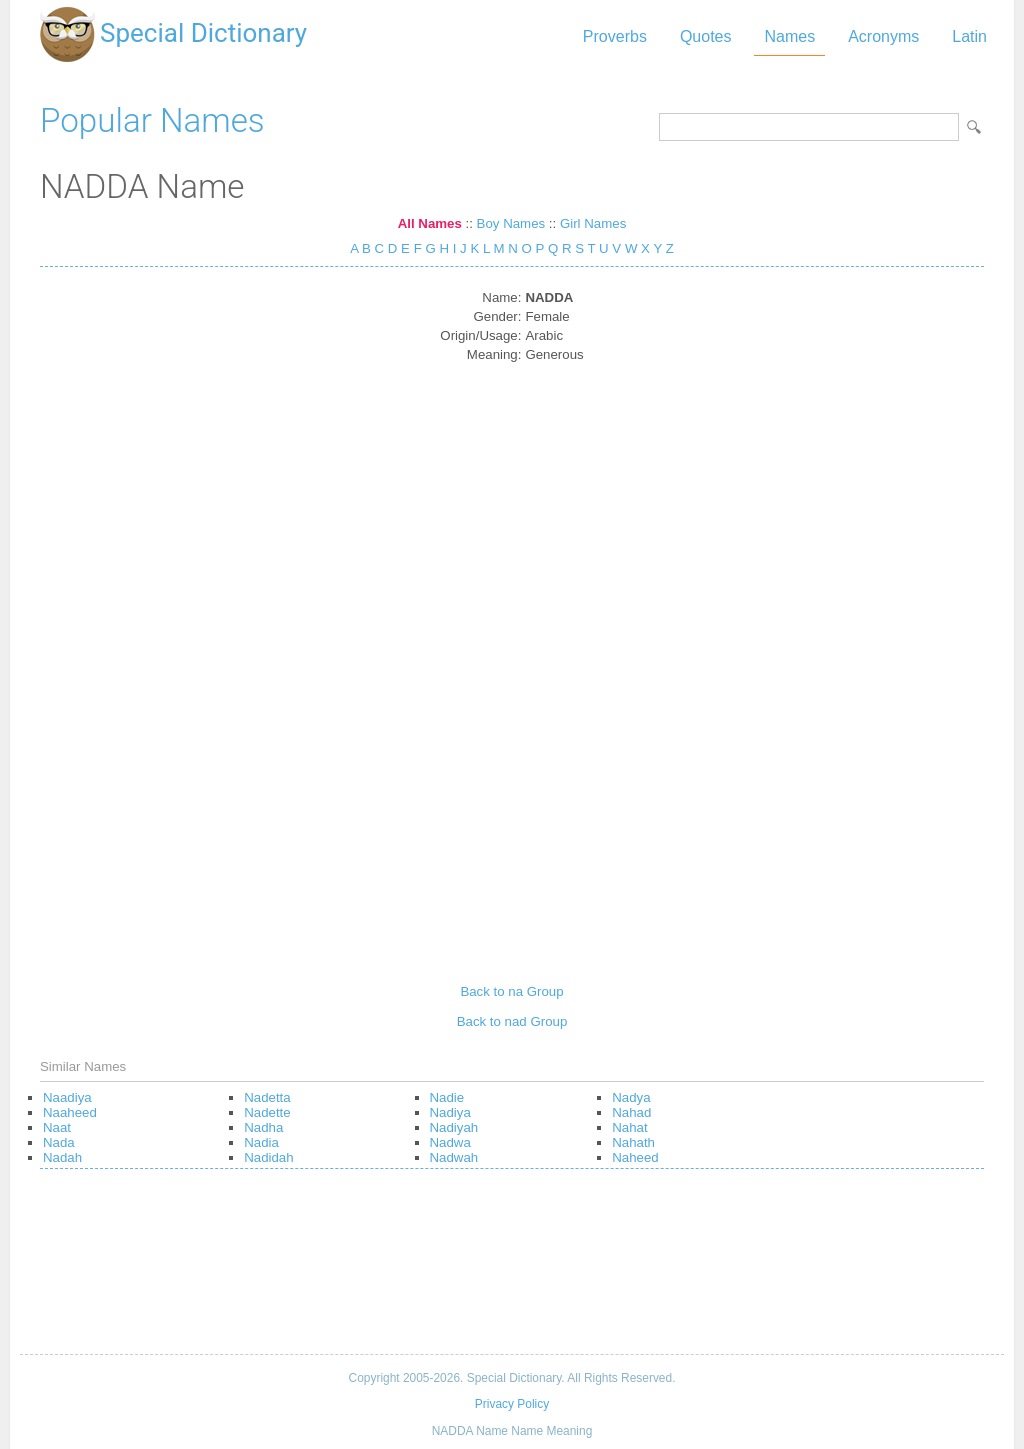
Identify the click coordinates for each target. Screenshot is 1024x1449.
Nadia (261, 1142)
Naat (57, 1127)
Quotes (706, 36)
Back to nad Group (512, 1021)
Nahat (629, 1127)
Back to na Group (511, 991)
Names (789, 36)
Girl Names (593, 223)
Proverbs (615, 36)
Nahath (633, 1142)
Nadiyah (454, 1127)
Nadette (267, 1112)
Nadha (263, 1127)
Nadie (447, 1097)
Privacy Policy (512, 1404)
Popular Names (152, 120)
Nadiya (450, 1112)
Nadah (62, 1157)
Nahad (631, 1112)
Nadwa (450, 1142)
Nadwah (454, 1157)
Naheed (635, 1157)
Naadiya (67, 1097)
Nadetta (267, 1097)
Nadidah (268, 1157)
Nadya (631, 1097)
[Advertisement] (511, 666)
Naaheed (70, 1112)
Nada (59, 1142)
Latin (969, 36)
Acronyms (883, 36)
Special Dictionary (203, 33)
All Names (430, 223)
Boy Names (511, 223)
